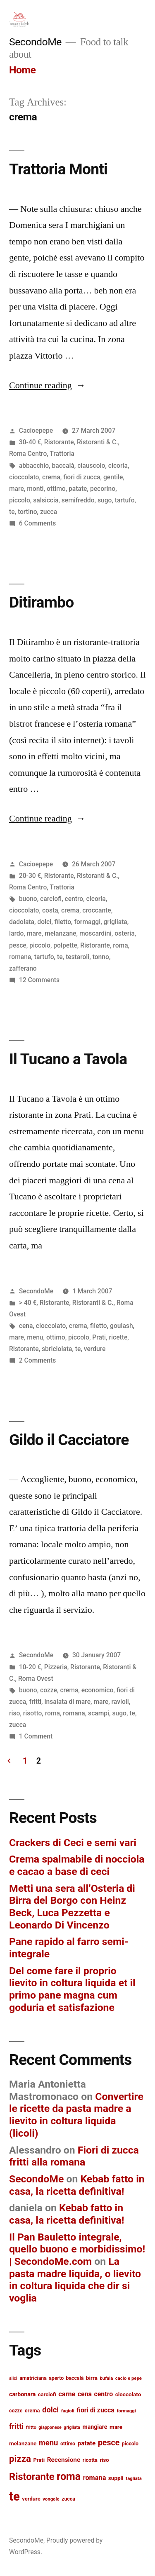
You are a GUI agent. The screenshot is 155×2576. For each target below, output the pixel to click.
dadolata (21, 922)
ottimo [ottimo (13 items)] (67, 2444)
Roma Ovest (35, 1678)
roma (120, 945)
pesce (17, 945)
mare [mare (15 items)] (116, 2427)
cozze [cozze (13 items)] (15, 2411)
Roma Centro (28, 453)
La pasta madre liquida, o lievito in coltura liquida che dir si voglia (75, 2279)
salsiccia (45, 500)
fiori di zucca (81, 477)
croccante (96, 910)
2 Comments (37, 1360)
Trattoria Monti (58, 169)
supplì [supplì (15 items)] (116, 2478)
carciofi (51, 899)
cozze (48, 1690)
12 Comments (39, 980)
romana (20, 957)
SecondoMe (35, 42)
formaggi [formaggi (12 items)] (126, 2411)
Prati (99, 1337)
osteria (124, 933)
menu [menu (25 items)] (48, 2442)
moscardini (95, 933)
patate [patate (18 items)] (87, 2443)
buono (28, 899)
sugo (105, 500)
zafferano (23, 968)
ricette (118, 1337)
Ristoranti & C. (97, 442)
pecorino (102, 489)
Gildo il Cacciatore (69, 1440)
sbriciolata (57, 1349)
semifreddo (78, 500)
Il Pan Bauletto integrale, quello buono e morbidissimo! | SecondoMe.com (77, 2249)
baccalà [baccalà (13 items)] (75, 2378)
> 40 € (28, 1303)
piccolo (19, 500)
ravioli (120, 1702)
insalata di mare (68, 1702)
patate (78, 489)
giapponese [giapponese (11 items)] (50, 2427)
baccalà (63, 465)
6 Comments (37, 523)
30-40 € (30, 442)
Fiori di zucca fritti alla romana (74, 2156)
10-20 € (30, 1667)
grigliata (115, 922)
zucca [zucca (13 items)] (68, 2499)
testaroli (77, 957)
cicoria (118, 465)
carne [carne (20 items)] (66, 2394)
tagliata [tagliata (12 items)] (133, 2478)
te (12, 512)
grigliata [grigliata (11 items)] (72, 2427)
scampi (98, 1713)
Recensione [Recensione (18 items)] (64, 2459)
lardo (16, 933)
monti (35, 489)
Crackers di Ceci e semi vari (72, 1843)
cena (26, 1326)
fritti (35, 1702)
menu (35, 1337)
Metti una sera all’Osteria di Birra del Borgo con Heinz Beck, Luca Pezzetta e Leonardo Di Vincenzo (72, 1906)
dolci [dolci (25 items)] (50, 2409)
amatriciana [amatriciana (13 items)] (33, 2378)
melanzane (60, 933)
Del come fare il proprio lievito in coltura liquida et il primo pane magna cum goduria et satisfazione (72, 1989)
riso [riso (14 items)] (104, 2460)
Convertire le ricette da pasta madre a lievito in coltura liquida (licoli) (76, 2114)
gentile (113, 477)
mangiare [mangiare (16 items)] (94, 2427)
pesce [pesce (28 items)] (109, 2442)
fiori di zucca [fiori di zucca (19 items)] (95, 2410)
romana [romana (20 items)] (94, 2478)
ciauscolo (91, 465)
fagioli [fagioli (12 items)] (67, 2411)
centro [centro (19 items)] (103, 2394)
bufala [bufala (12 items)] (106, 2378)
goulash (121, 1326)
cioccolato (24, 477)
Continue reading (47, 385)
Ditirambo (41, 602)
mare (16, 489)
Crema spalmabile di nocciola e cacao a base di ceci (76, 1865)
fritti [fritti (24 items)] (16, 2426)
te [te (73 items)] (14, 2496)
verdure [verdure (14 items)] (31, 2499)
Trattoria (62, 453)
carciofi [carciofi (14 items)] (47, 2394)
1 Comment (35, 1736)
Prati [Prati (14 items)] (39, 2460)
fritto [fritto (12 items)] (31, 2427)
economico (97, 1690)
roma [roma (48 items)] (69, 2476)
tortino (27, 512)
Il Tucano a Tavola (68, 1059)
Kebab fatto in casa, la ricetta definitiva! (77, 2185)
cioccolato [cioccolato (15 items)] (128, 2394)
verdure (95, 1349)
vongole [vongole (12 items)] (51, 2499)
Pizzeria (55, 1667)
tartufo (125, 500)
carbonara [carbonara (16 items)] (22, 2394)
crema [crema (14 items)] (32, 2410)
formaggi (87, 922)
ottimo (56, 489)
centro (74, 899)
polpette (65, 945)
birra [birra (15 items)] (92, 2377)
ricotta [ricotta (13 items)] (90, 2460)
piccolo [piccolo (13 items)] (130, 2444)
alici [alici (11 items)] (13, 2378)
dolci (44, 922)
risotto (32, 1713)
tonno (101, 957)
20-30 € (30, 876)
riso (14, 1713)
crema (51, 477)
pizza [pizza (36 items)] (20, 2458)
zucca (48, 512)
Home (22, 70)
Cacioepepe (36, 430)
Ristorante (59, 442)
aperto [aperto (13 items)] (56, 2378)
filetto (63, 922)
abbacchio (34, 465)
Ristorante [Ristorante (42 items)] (32, 2476)
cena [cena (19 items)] (85, 2394)
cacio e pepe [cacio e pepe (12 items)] (128, 2378)
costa (50, 910)
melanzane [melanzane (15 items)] (22, 2443)
